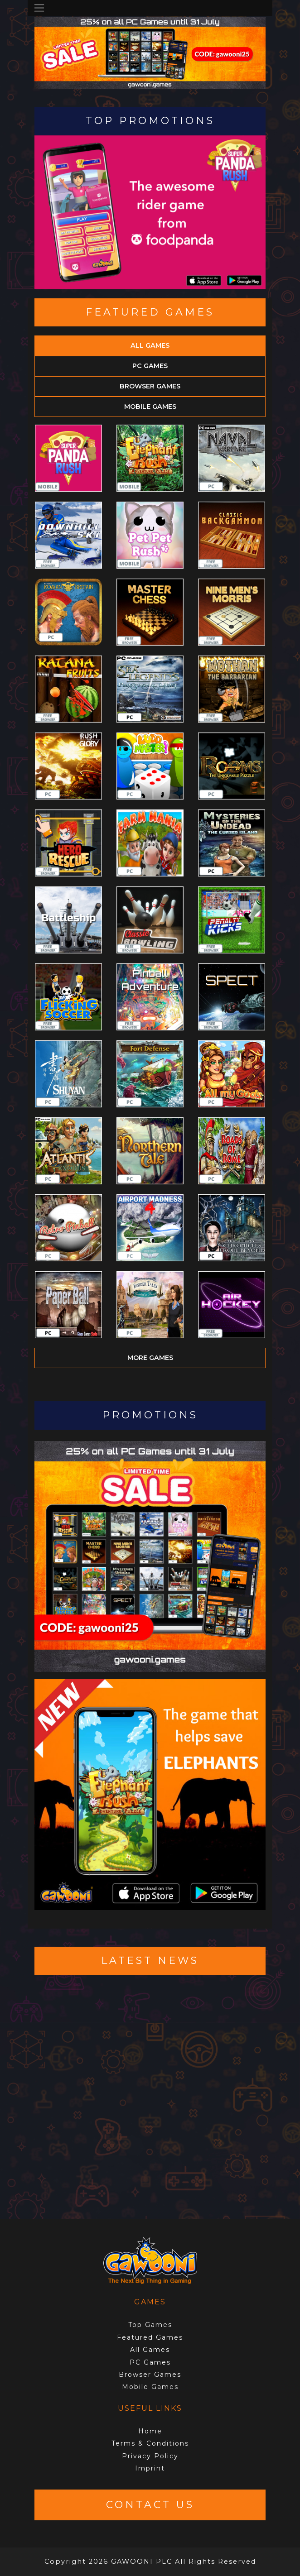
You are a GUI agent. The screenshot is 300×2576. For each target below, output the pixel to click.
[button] (51, 76)
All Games (150, 345)
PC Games (150, 366)
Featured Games (150, 2337)
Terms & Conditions (150, 2443)
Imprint (150, 2468)
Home (150, 2431)
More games (150, 1358)
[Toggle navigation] (39, 8)
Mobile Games (150, 406)
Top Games (150, 2325)
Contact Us (150, 2505)
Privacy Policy (150, 2456)
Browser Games (150, 386)
